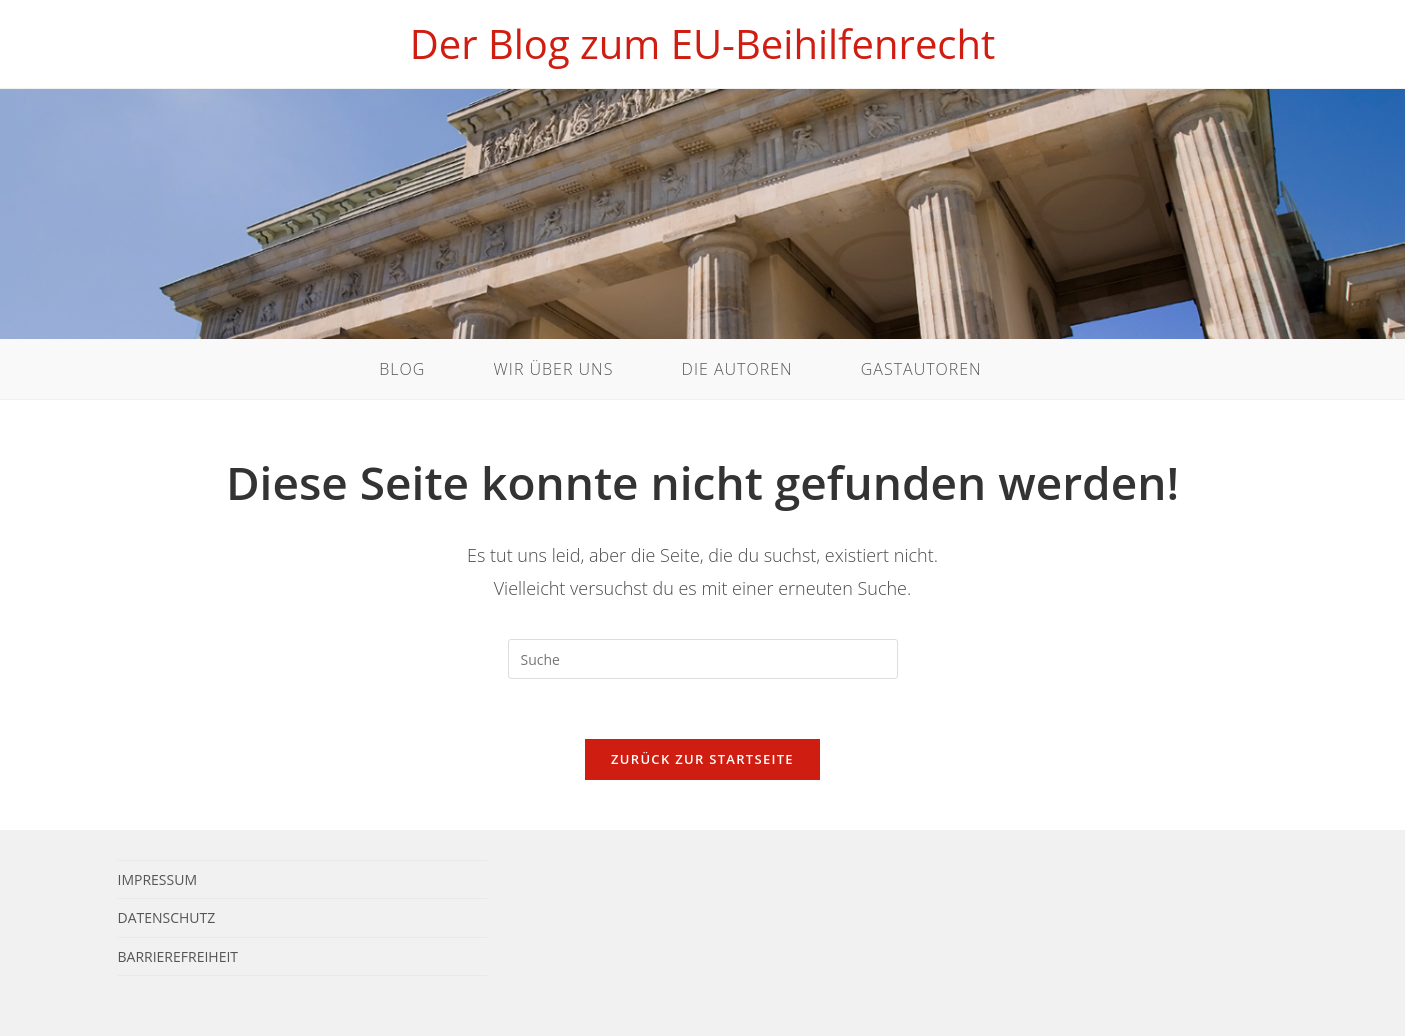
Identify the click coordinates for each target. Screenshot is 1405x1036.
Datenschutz (167, 917)
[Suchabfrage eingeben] (703, 659)
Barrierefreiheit (178, 956)
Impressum (158, 879)
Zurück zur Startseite (702, 759)
